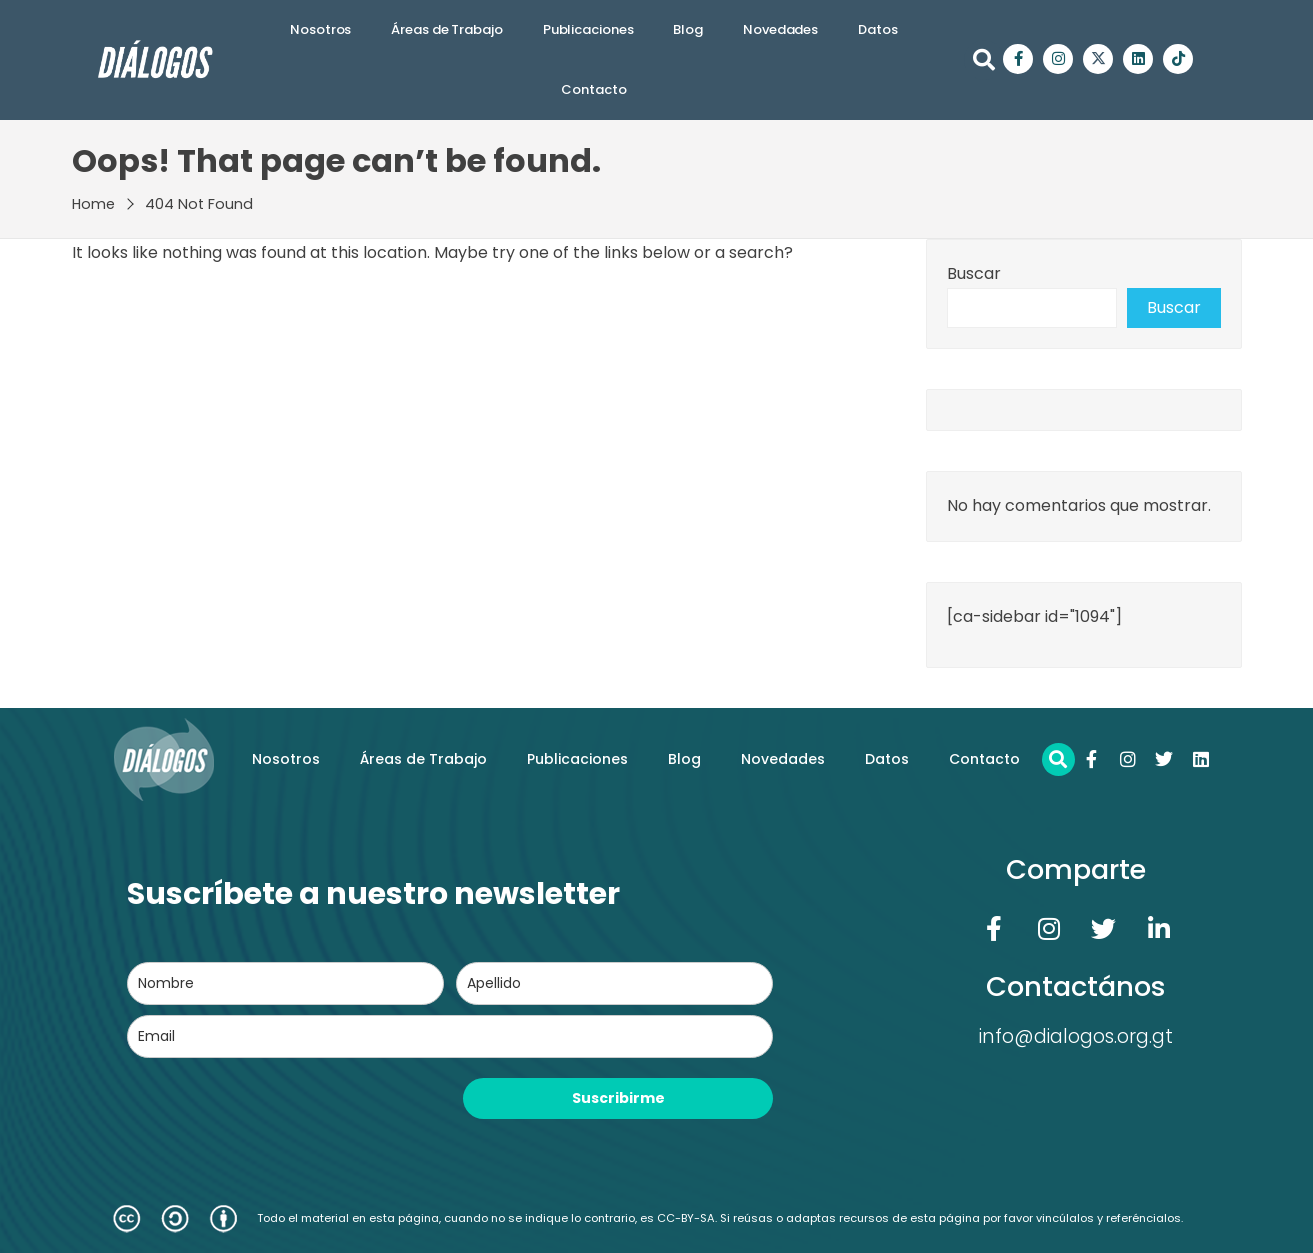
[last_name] (614, 983)
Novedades (780, 29)
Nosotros (320, 29)
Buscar (974, 273)
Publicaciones (588, 29)
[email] (450, 1036)
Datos (878, 29)
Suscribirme (618, 1098)
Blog (688, 29)
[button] (984, 60)
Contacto (593, 89)
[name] (285, 983)
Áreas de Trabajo (446, 29)
